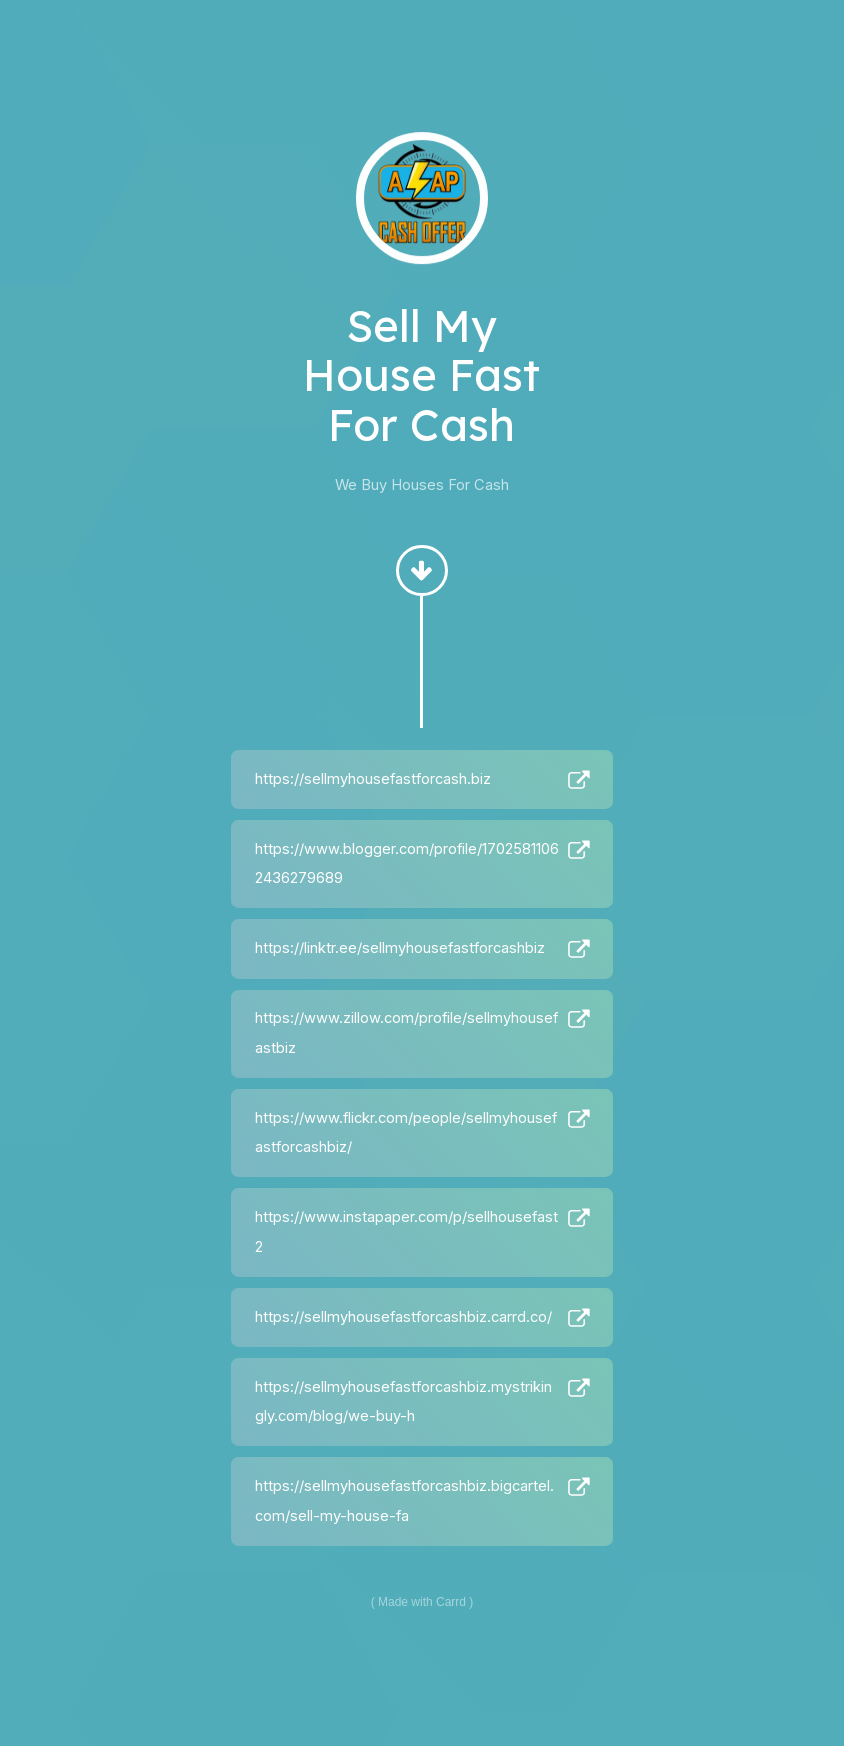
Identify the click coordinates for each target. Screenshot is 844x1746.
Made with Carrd (422, 1602)
